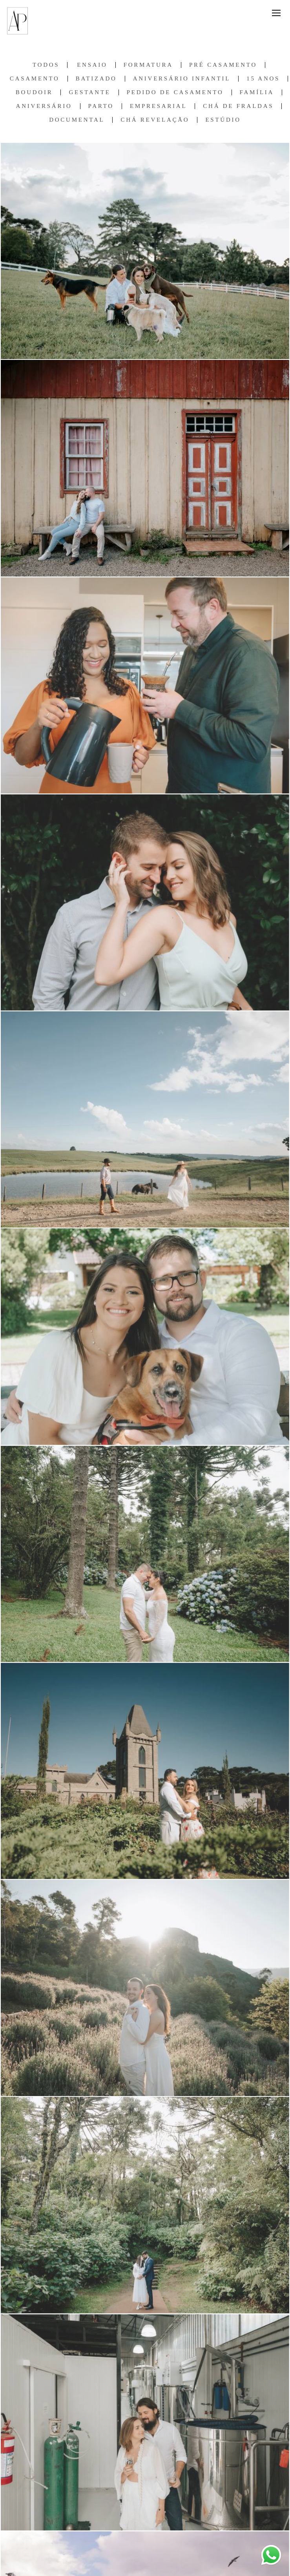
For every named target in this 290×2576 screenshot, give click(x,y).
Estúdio (223, 120)
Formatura (148, 65)
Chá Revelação (154, 120)
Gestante (89, 92)
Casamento (35, 79)
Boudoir (34, 92)
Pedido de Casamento (175, 92)
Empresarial (158, 106)
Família (257, 92)
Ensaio (92, 65)
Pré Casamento (223, 65)
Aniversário (44, 106)
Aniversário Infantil (181, 79)
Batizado (96, 79)
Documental (76, 120)
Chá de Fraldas (238, 106)
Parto (101, 106)
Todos (46, 65)
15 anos (263, 79)
